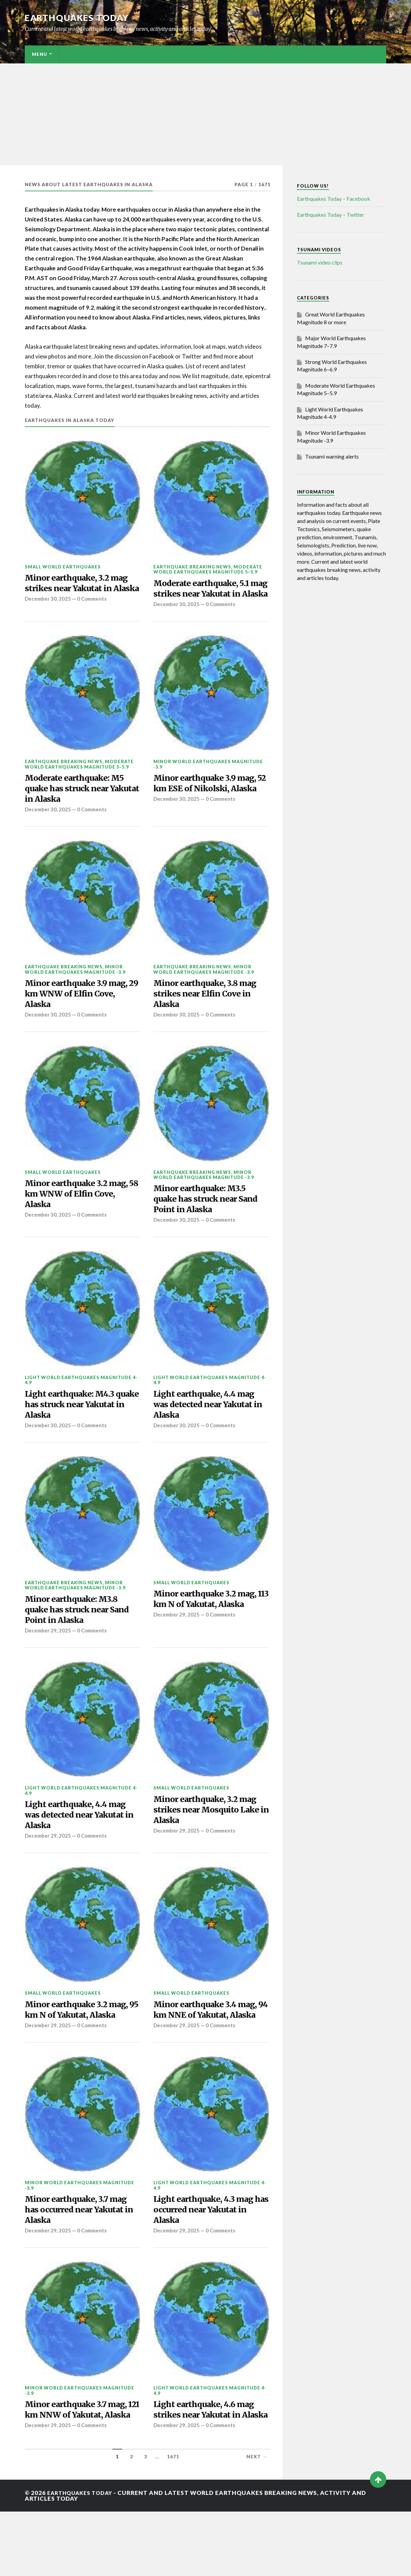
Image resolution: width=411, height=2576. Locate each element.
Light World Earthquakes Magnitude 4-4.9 (81, 1403)
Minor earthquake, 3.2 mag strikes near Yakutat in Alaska (81, 590)
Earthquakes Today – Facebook (333, 198)
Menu (39, 54)
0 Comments (93, 613)
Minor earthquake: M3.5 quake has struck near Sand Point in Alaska (209, 1221)
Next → (256, 2521)
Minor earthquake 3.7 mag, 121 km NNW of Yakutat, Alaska (80, 2467)
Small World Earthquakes (63, 566)
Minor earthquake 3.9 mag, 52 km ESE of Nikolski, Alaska (209, 804)
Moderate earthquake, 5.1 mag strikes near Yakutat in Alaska (209, 595)
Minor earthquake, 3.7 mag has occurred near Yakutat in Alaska (80, 2259)
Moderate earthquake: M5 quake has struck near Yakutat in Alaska (78, 804)
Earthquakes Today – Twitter (330, 214)
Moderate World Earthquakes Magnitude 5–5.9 (207, 569)
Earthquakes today (79, 18)
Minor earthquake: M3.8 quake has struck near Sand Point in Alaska (80, 1638)
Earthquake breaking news (192, 566)
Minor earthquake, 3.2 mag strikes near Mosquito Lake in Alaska (209, 1841)
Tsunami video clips (319, 262)
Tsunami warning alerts (332, 456)
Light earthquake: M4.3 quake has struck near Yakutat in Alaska (73, 1429)
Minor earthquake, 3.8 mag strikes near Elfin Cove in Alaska (209, 1012)
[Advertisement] (205, 114)
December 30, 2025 (48, 613)
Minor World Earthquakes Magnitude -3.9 (208, 778)
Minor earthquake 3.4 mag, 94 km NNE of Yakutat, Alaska (209, 2050)
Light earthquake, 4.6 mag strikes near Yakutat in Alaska (207, 2467)
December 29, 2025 (48, 1661)
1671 (173, 2521)
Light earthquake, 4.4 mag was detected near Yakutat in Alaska (208, 1429)
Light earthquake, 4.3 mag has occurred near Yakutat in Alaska (207, 2259)
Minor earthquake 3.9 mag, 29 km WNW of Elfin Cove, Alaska (80, 1012)
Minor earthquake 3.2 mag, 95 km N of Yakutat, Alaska (81, 2044)
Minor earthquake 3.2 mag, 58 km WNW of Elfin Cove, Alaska (81, 1216)
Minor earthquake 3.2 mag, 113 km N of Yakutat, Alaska (209, 1627)
